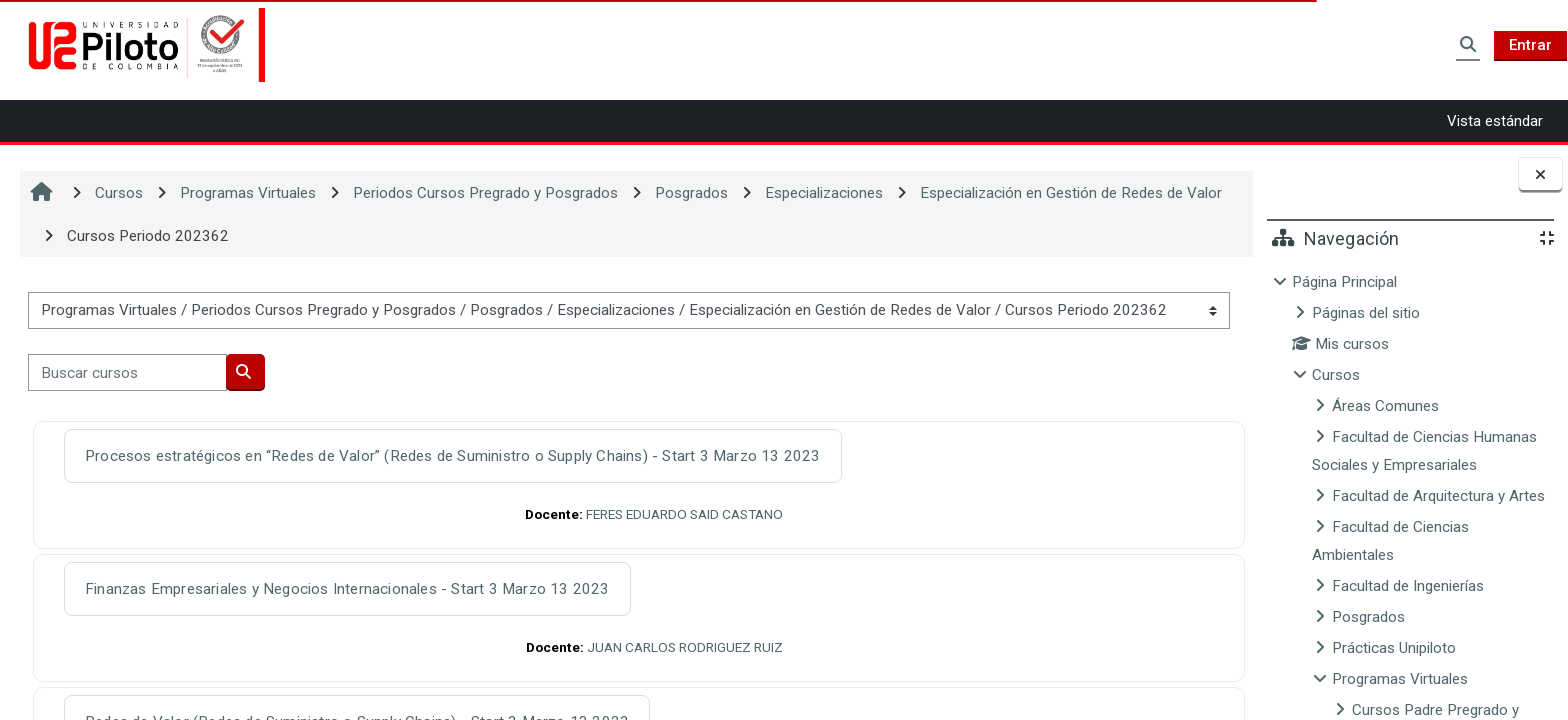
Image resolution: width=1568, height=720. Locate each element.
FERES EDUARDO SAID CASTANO (682, 514)
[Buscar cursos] (127, 372)
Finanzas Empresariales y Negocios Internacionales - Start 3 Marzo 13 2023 (347, 589)
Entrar (1530, 45)
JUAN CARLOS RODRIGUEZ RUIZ (682, 647)
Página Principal (1344, 282)
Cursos (1336, 375)
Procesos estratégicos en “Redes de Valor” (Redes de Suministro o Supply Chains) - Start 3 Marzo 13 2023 (453, 456)
